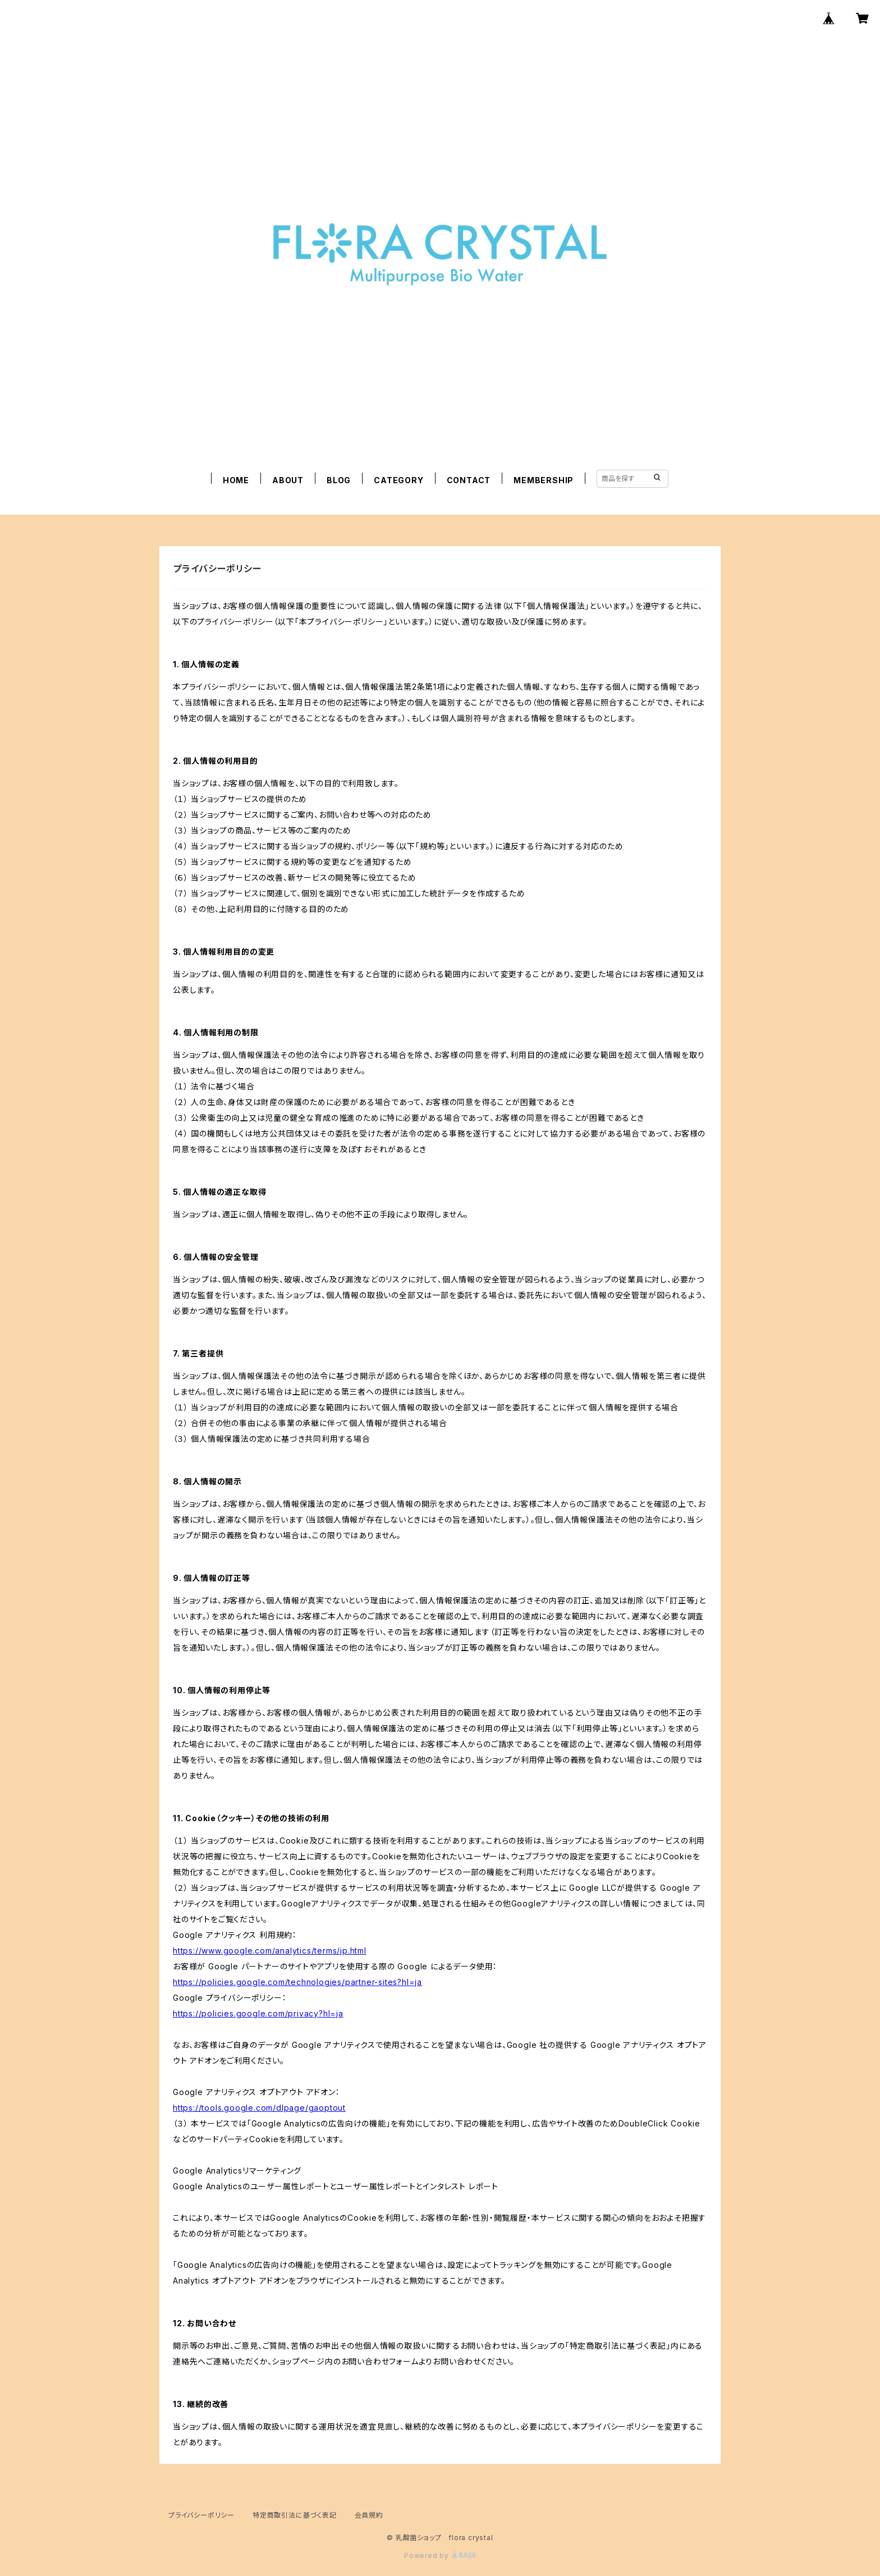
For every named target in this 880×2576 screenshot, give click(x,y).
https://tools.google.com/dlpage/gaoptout (259, 2107)
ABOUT (288, 480)
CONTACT (469, 480)
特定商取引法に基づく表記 (295, 2515)
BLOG (339, 480)
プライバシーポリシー (201, 2515)
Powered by (440, 2555)
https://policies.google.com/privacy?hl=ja (258, 2013)
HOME (236, 480)
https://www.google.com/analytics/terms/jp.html (269, 1950)
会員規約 (369, 2515)
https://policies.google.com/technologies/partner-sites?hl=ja (297, 1982)
